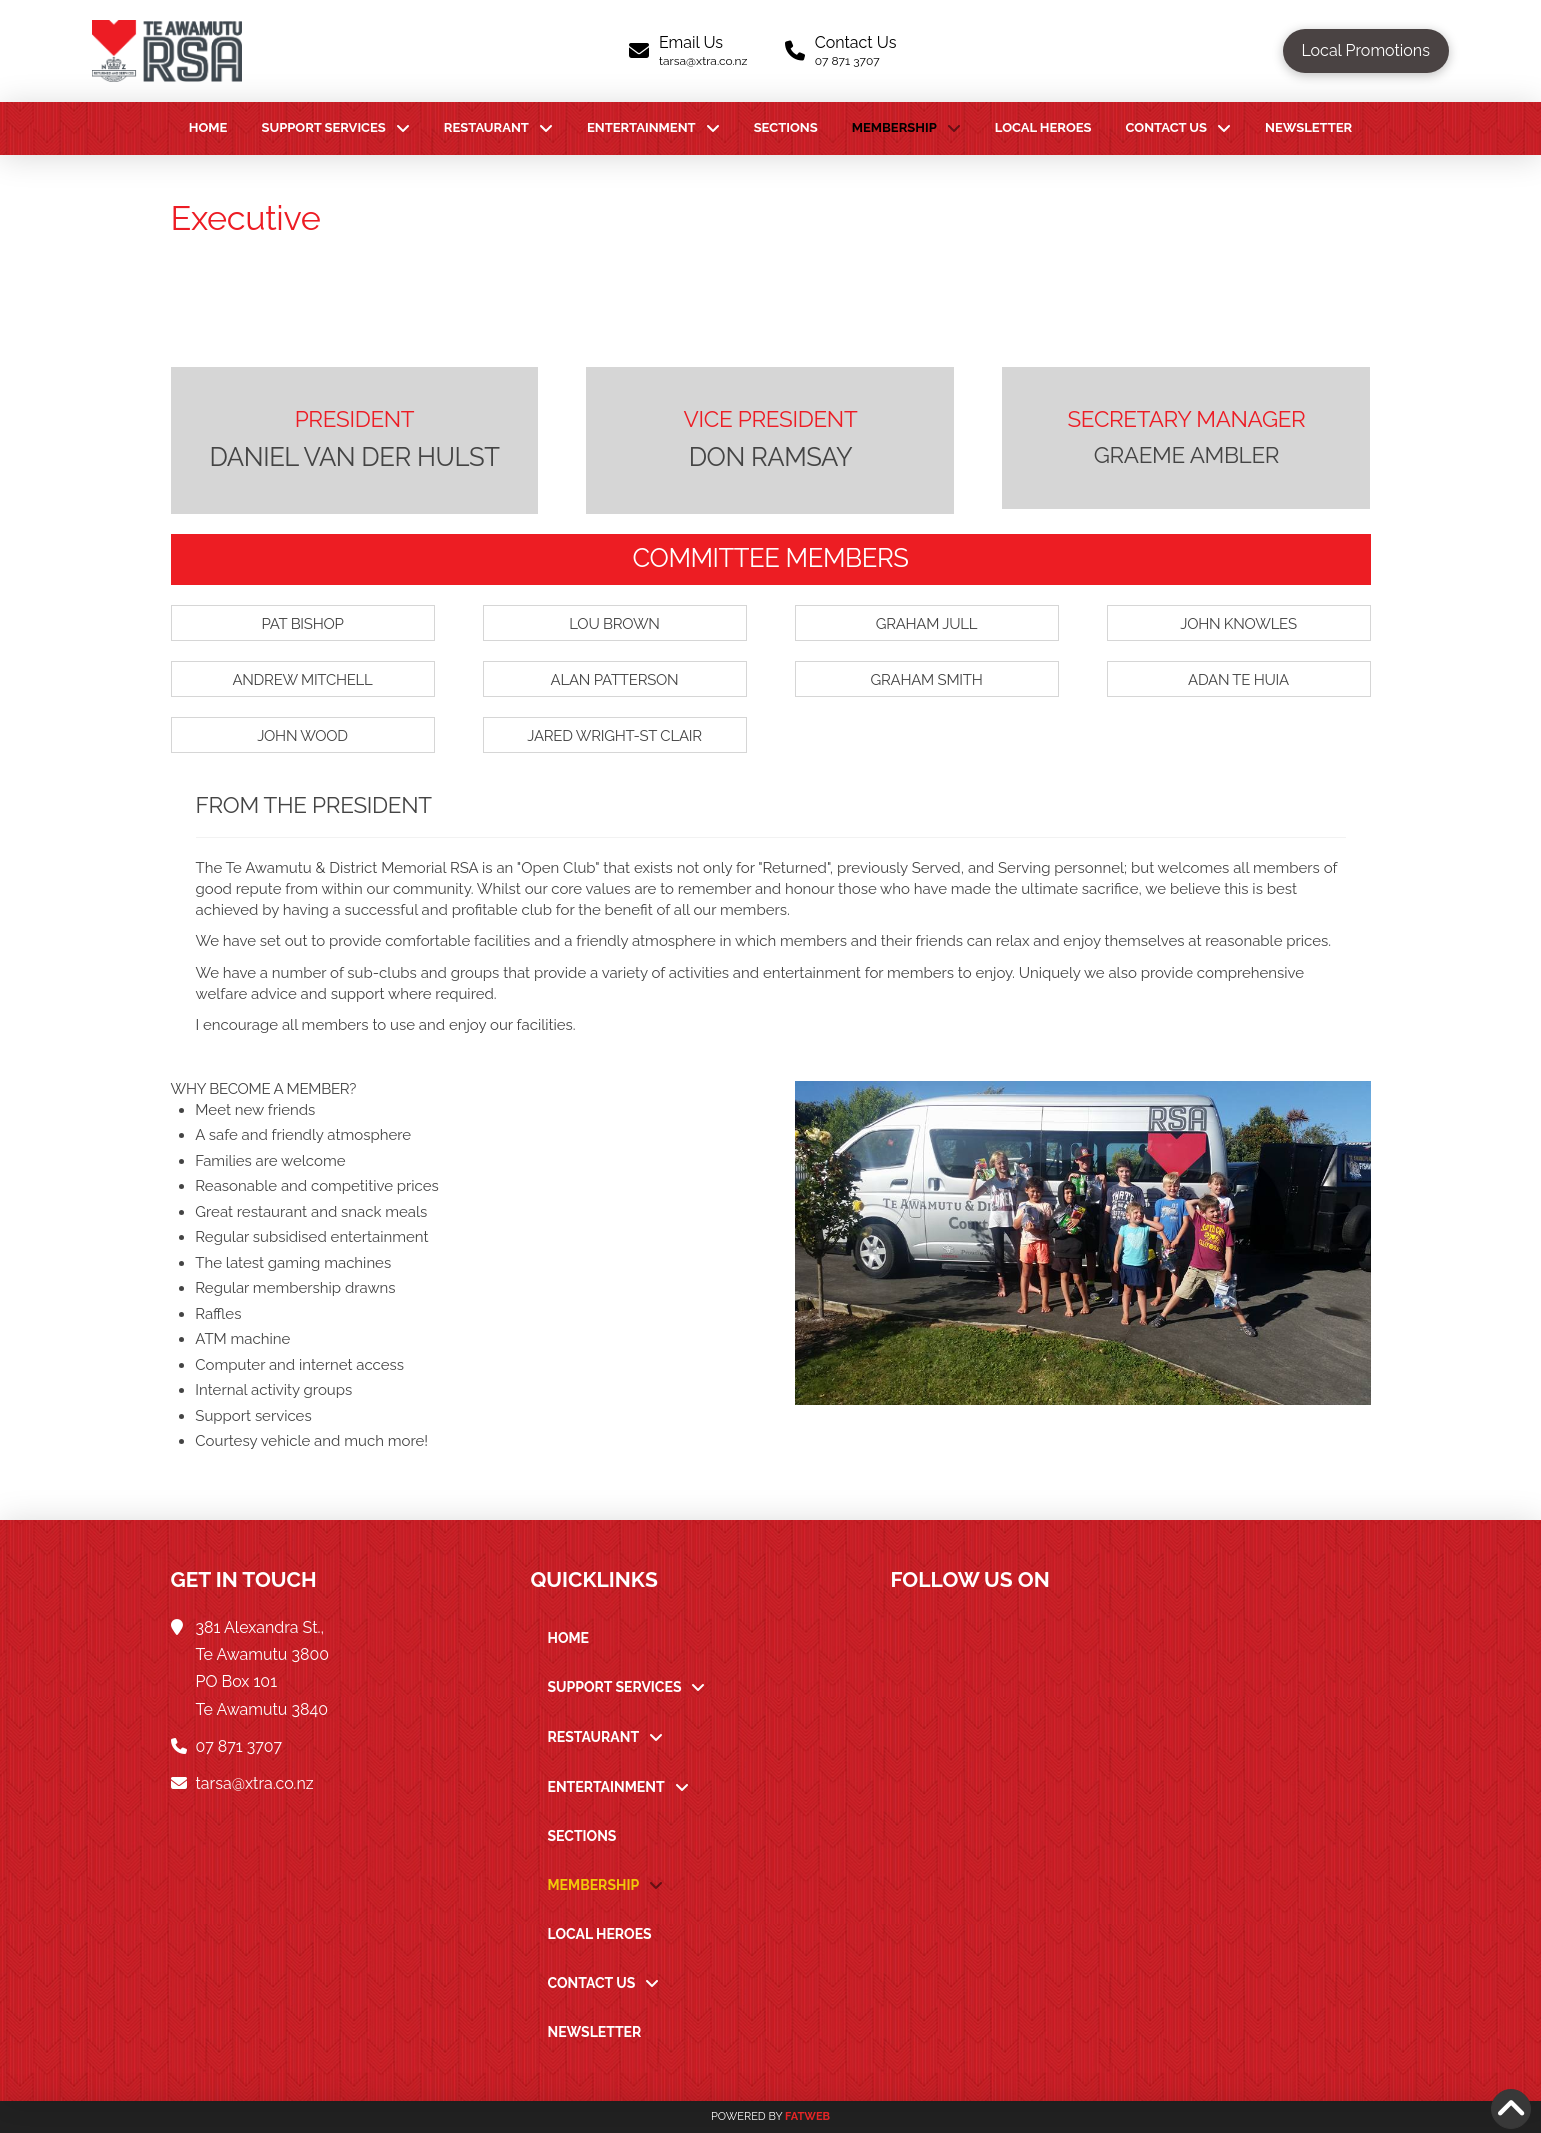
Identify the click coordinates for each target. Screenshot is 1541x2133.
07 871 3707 (239, 1746)
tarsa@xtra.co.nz (255, 1783)
